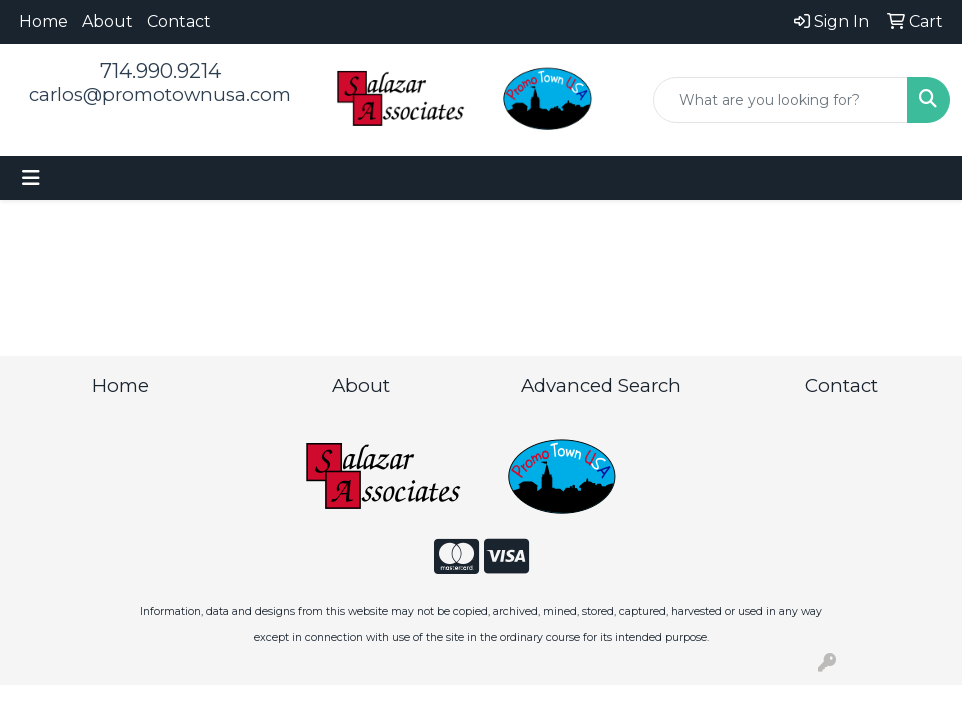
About (107, 21)
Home (43, 21)
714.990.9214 (160, 71)
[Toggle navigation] (31, 178)
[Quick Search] (780, 100)
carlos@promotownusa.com (160, 94)
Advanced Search (601, 385)
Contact (179, 21)
